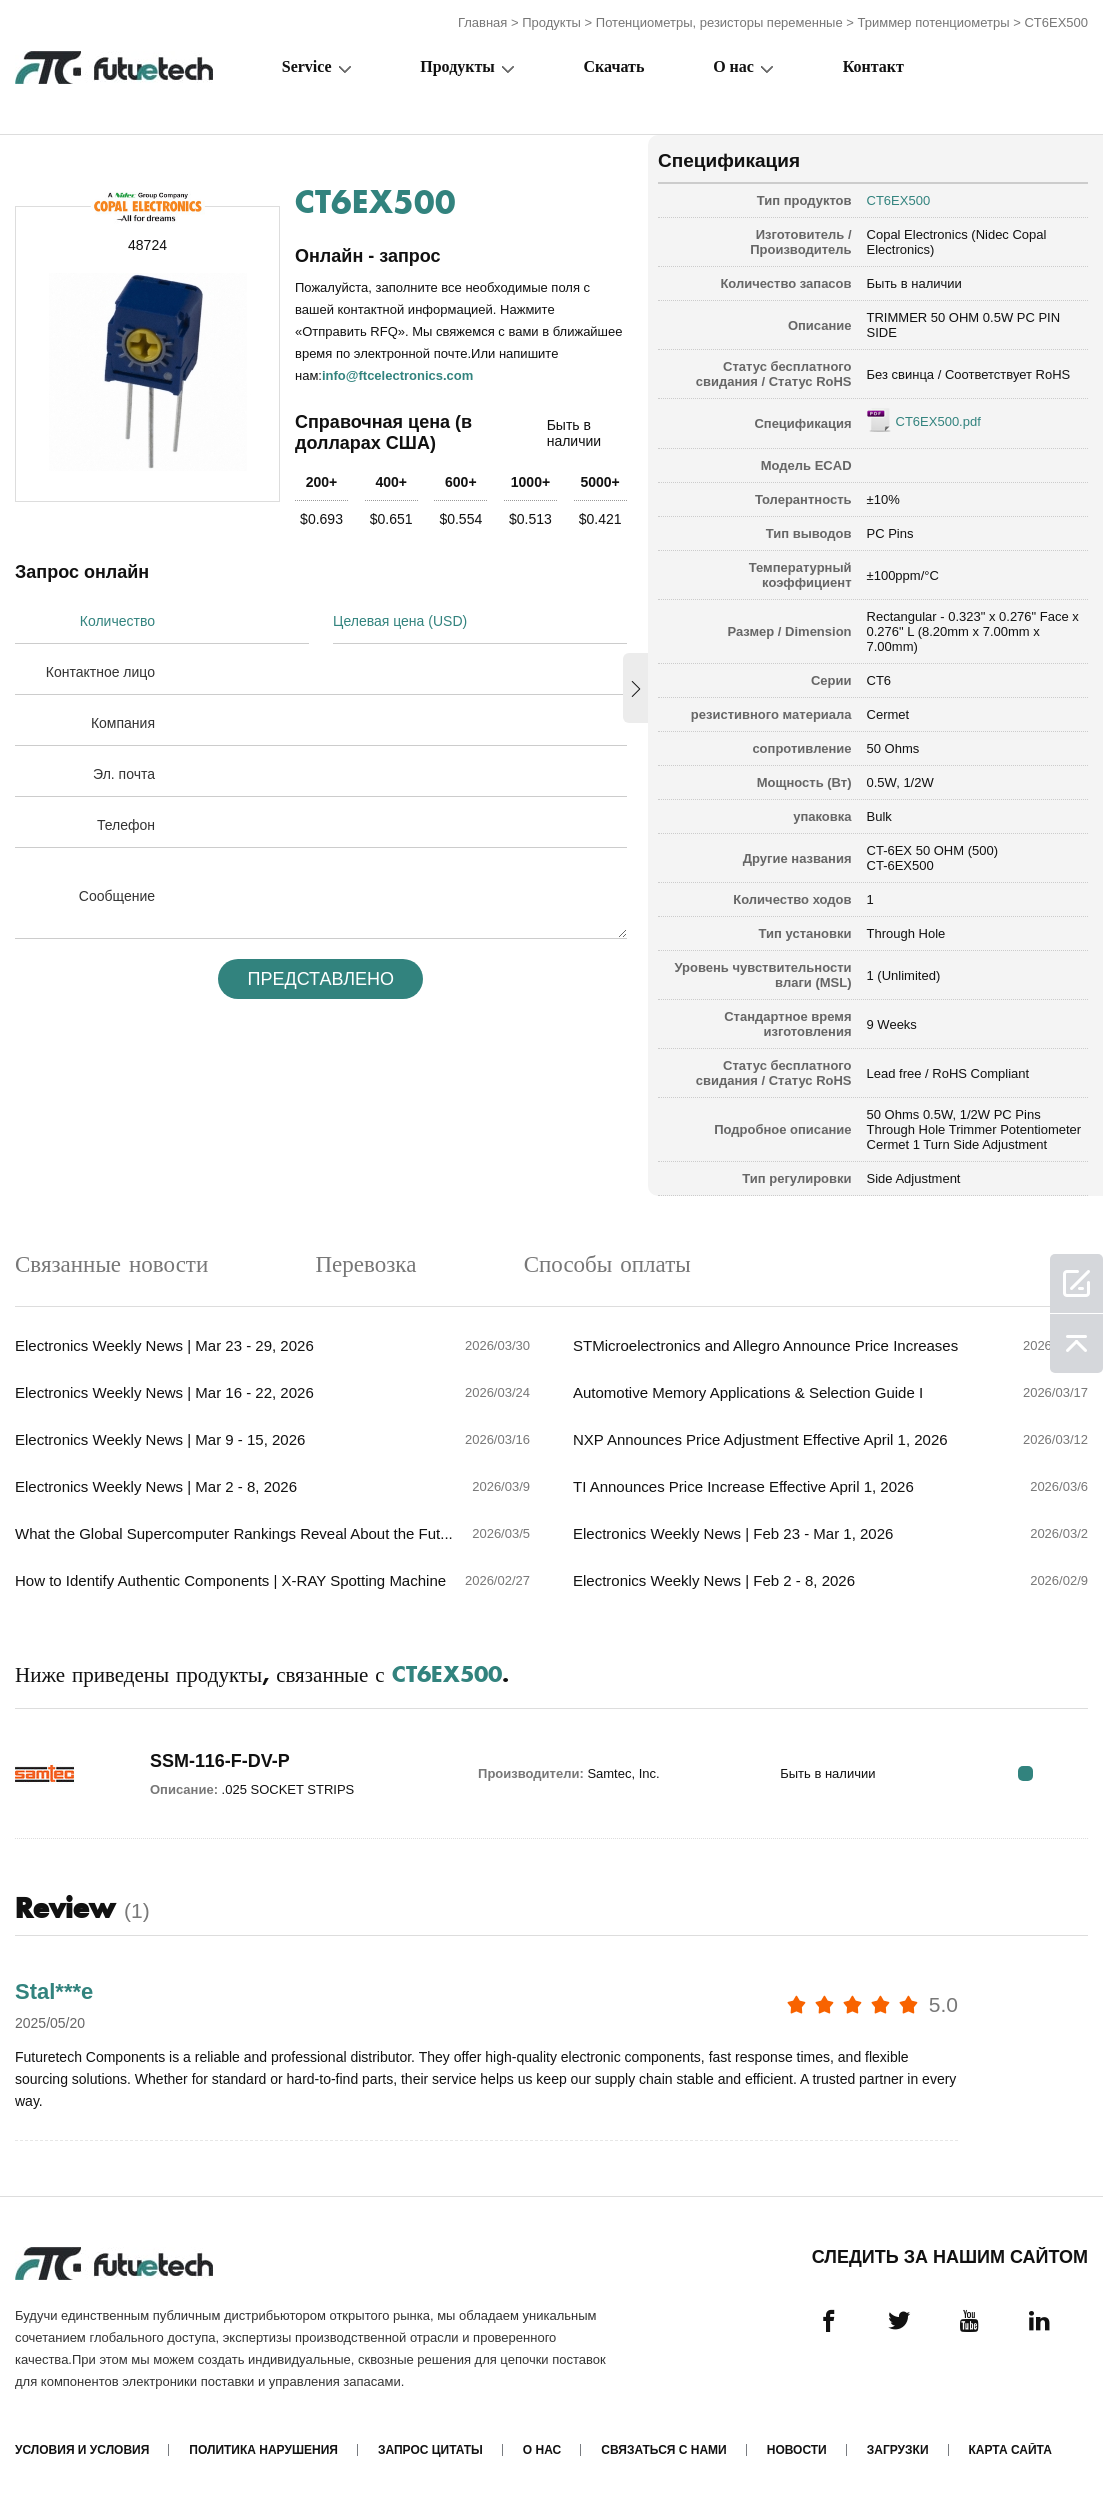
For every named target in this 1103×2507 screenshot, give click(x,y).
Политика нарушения (263, 2450)
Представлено (321, 979)
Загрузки (898, 2450)
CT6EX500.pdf (938, 421)
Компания (123, 723)
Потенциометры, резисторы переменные (719, 22)
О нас (733, 66)
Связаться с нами (663, 2450)
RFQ (1025, 1773)
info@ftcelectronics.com (397, 375)
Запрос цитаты (430, 2450)
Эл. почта (124, 774)
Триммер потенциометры (934, 22)
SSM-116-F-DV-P (220, 1761)
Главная (482, 22)
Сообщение (117, 896)
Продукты (551, 22)
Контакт (873, 66)
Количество (117, 621)
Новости (797, 2450)
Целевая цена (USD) (400, 621)
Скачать (614, 66)
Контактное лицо (100, 672)
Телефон (126, 825)
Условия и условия (82, 2450)
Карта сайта (1010, 2450)
